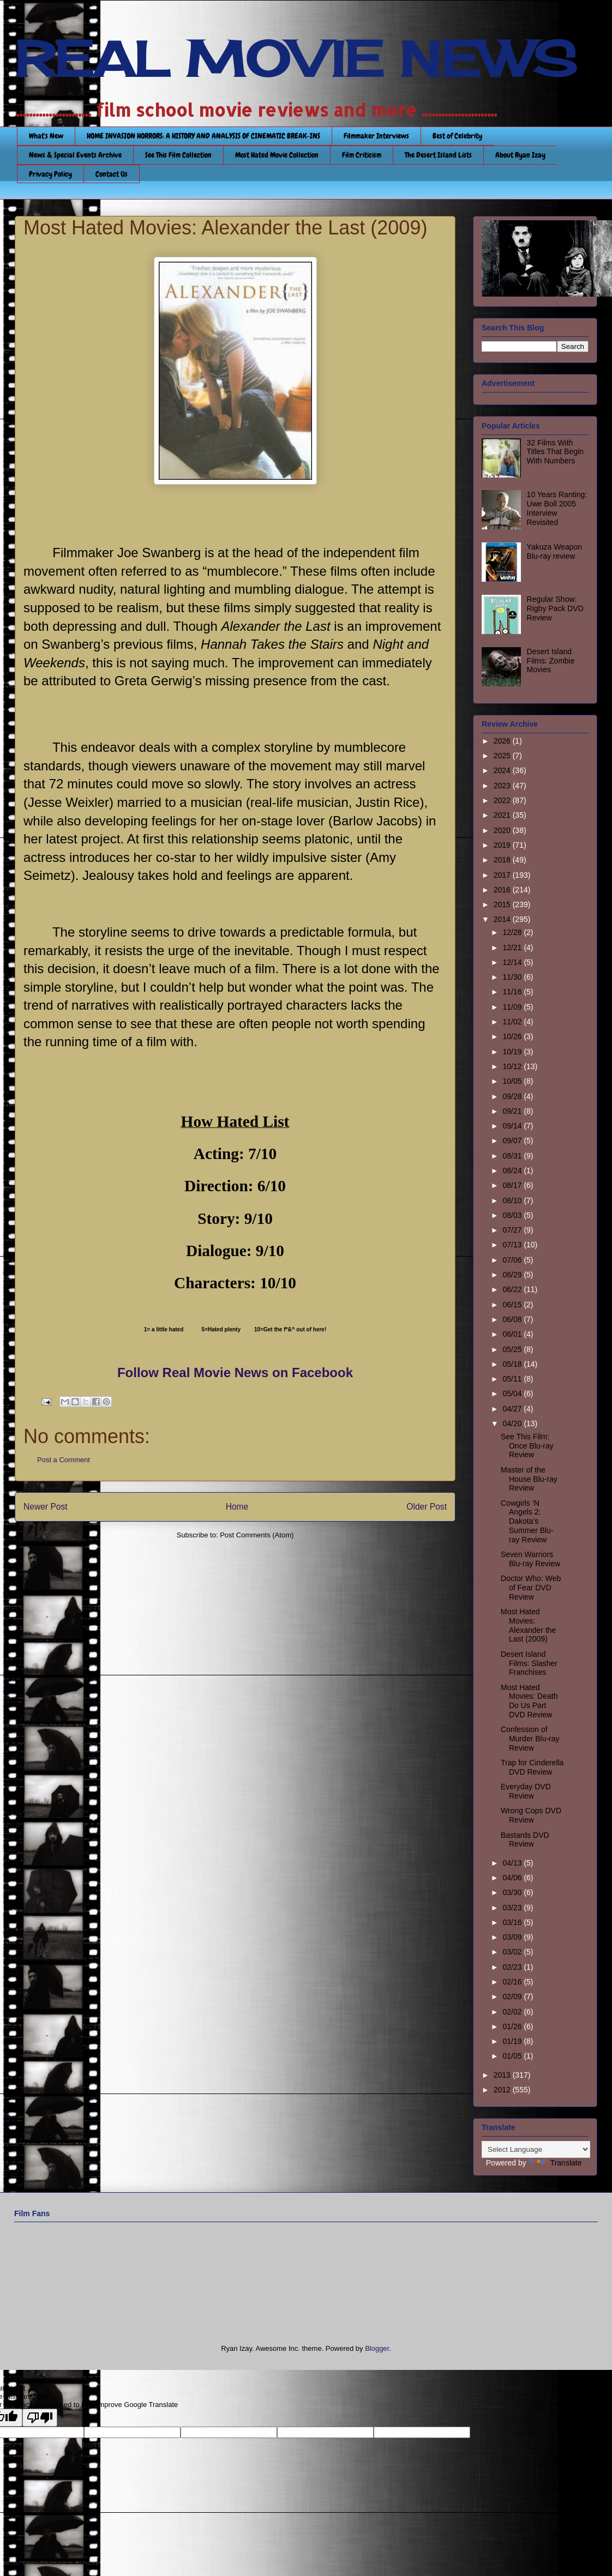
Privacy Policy (50, 174)
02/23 (513, 1967)
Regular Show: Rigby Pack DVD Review (555, 608)
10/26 (513, 1036)
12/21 (513, 947)
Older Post (426, 1506)
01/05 (513, 2056)
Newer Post (45, 1506)
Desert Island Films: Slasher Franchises (529, 1663)
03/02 (513, 1951)
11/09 (513, 1007)
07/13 (513, 1244)
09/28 (513, 1096)
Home (237, 1506)
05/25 (513, 1349)
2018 (503, 859)
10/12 (513, 1066)
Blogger (377, 2348)
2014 (503, 919)
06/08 (513, 1319)
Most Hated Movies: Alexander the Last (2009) (528, 1625)
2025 (503, 755)
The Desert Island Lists (438, 155)
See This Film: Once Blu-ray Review (527, 1445)
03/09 (513, 1937)
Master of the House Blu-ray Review (529, 1479)
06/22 (513, 1289)
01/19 (513, 2041)
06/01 (513, 1334)
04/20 (513, 1423)
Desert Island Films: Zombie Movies (551, 660)
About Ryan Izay (520, 155)
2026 (503, 741)
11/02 (513, 1021)
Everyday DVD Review (526, 1791)
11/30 (513, 977)
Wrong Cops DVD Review (531, 1815)
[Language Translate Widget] (536, 2149)
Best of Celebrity (457, 136)
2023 (503, 785)
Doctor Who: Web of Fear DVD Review (531, 1587)
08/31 (513, 1155)
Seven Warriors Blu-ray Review (530, 1559)
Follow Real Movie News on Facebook (235, 1372)
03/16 (513, 1922)
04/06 (513, 1877)
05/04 (513, 1393)
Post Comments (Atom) (256, 1535)
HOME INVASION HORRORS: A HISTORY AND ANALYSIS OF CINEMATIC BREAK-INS (203, 136)
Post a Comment (63, 1460)
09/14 (513, 1125)
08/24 (513, 1170)
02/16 (513, 1981)
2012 (503, 2089)
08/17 (513, 1185)
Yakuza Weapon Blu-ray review (554, 551)
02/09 (513, 1996)
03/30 (513, 1892)
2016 (503, 889)
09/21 (513, 1111)
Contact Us (111, 174)
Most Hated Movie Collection (277, 155)
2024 (503, 770)
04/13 (513, 1863)
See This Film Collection (178, 155)
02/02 (513, 2011)
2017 (503, 875)
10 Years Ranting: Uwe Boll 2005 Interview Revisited (557, 508)
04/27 (513, 1408)
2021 (503, 815)
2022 (503, 800)
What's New (46, 136)
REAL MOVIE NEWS (296, 59)
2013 (503, 2075)
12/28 (513, 932)
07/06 (513, 1260)
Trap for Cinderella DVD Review (532, 1767)
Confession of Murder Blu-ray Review (530, 1738)
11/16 (513, 991)
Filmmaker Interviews (376, 136)
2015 (503, 904)
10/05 (513, 1081)
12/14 (513, 962)
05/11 (513, 1378)
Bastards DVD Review (525, 1840)
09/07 (513, 1140)
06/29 (513, 1274)
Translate (555, 2162)
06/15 (513, 1304)
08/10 (513, 1200)
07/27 (513, 1230)
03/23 (513, 1907)
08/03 (513, 1215)
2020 (503, 830)
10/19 (513, 1051)
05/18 (513, 1364)
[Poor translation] (39, 2418)
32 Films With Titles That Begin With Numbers (555, 452)
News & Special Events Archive (75, 155)
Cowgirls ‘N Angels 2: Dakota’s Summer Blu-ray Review (527, 1521)
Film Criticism (361, 155)
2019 (503, 845)
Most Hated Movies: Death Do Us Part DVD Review (529, 1701)
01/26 (513, 2026)
